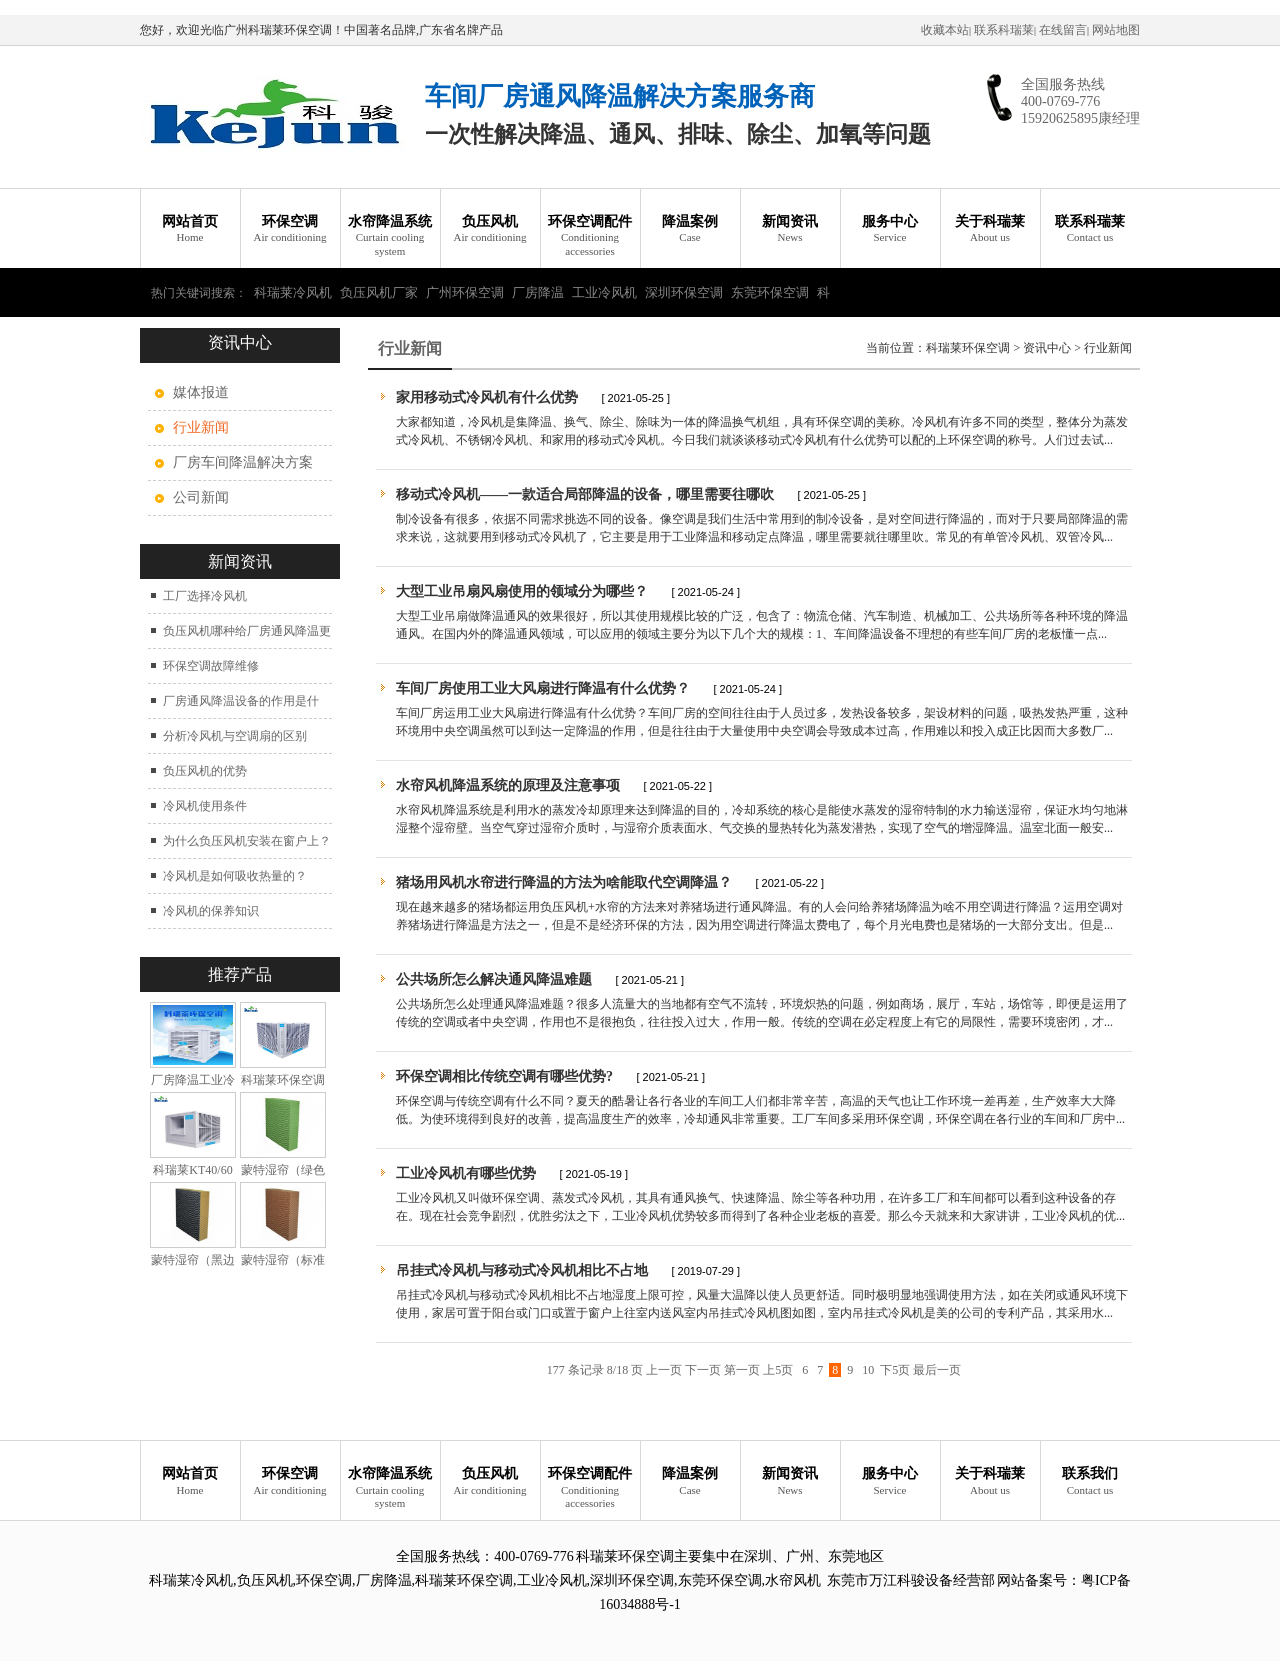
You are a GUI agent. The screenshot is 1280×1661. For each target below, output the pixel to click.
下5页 (895, 1370)
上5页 (778, 1370)
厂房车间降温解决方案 (243, 462)
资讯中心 (1047, 348)
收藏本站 (945, 30)
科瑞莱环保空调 (968, 348)
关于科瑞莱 (990, 229)
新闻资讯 (790, 229)
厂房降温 (538, 292)
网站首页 (190, 229)
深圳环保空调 (684, 292)
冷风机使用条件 (205, 806)
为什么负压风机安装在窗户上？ (247, 841)
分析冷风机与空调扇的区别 (235, 736)
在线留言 (1063, 30)
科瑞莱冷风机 (293, 292)
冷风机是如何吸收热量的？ (235, 876)
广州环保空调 (465, 292)
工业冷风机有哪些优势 (466, 1173)
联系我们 (1090, 1481)
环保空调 (290, 229)
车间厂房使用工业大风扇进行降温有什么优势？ (543, 688)
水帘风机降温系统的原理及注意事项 (508, 785)
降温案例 (690, 229)
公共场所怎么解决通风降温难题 (494, 979)
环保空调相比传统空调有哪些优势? (504, 1076)
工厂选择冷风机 (205, 596)
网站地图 (1116, 30)
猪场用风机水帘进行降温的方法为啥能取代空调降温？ (564, 882)
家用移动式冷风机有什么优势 (489, 397)
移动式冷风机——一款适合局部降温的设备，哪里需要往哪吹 (585, 494)
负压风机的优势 (205, 771)
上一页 (664, 1370)
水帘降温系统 (390, 236)
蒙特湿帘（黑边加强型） (193, 1267)
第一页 (742, 1370)
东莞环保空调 (770, 292)
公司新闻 (201, 497)
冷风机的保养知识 (211, 911)
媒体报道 (201, 392)
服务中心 (890, 229)
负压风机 (490, 229)
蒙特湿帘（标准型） (283, 1267)
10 (868, 1370)
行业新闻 (1108, 348)
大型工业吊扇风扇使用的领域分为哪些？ (522, 591)
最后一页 (937, 1370)
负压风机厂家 (379, 292)
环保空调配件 (590, 236)
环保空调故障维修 (211, 666)
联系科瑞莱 (1004, 30)
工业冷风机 (604, 292)
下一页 (703, 1370)
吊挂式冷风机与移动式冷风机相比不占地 (522, 1270)
